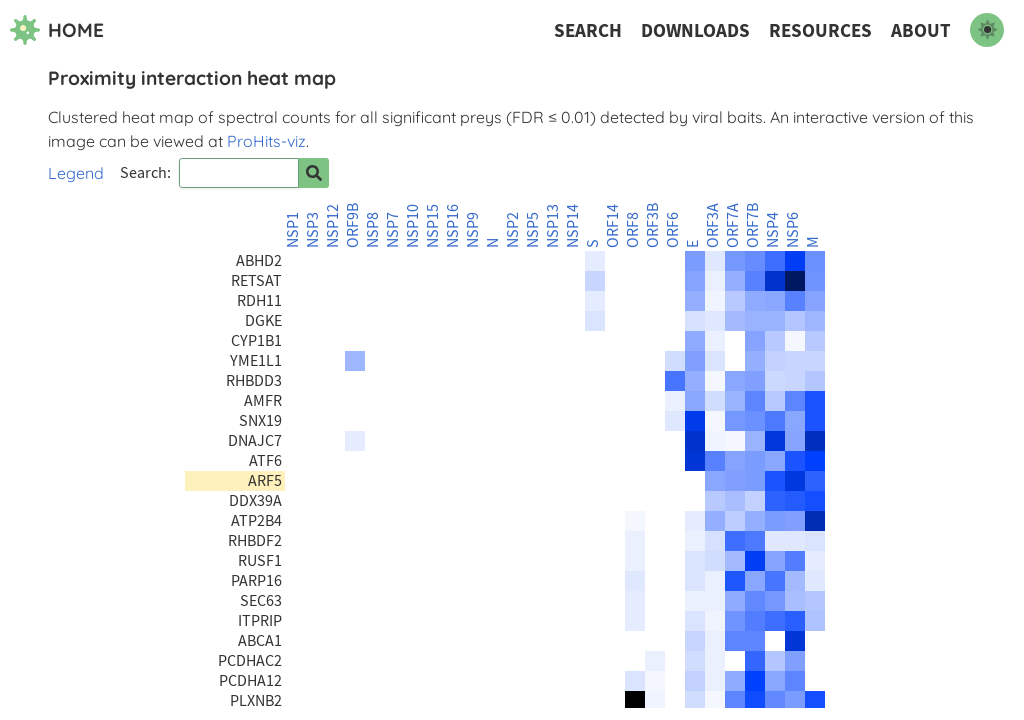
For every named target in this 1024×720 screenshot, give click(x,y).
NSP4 (773, 230)
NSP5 (533, 230)
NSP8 (373, 230)
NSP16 (453, 226)
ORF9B (353, 225)
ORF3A (713, 225)
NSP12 (333, 226)
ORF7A (733, 225)
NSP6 (793, 230)
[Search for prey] (314, 173)
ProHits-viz (266, 141)
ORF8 (633, 230)
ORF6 (673, 230)
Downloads (695, 30)
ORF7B (753, 225)
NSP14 (573, 226)
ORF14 (613, 226)
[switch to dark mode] (987, 30)
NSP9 (473, 230)
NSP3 (313, 230)
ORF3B (653, 225)
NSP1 (293, 230)
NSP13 (553, 226)
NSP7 (393, 230)
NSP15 (433, 226)
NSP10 (413, 226)
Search (588, 30)
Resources (820, 30)
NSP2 (513, 230)
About (921, 30)
